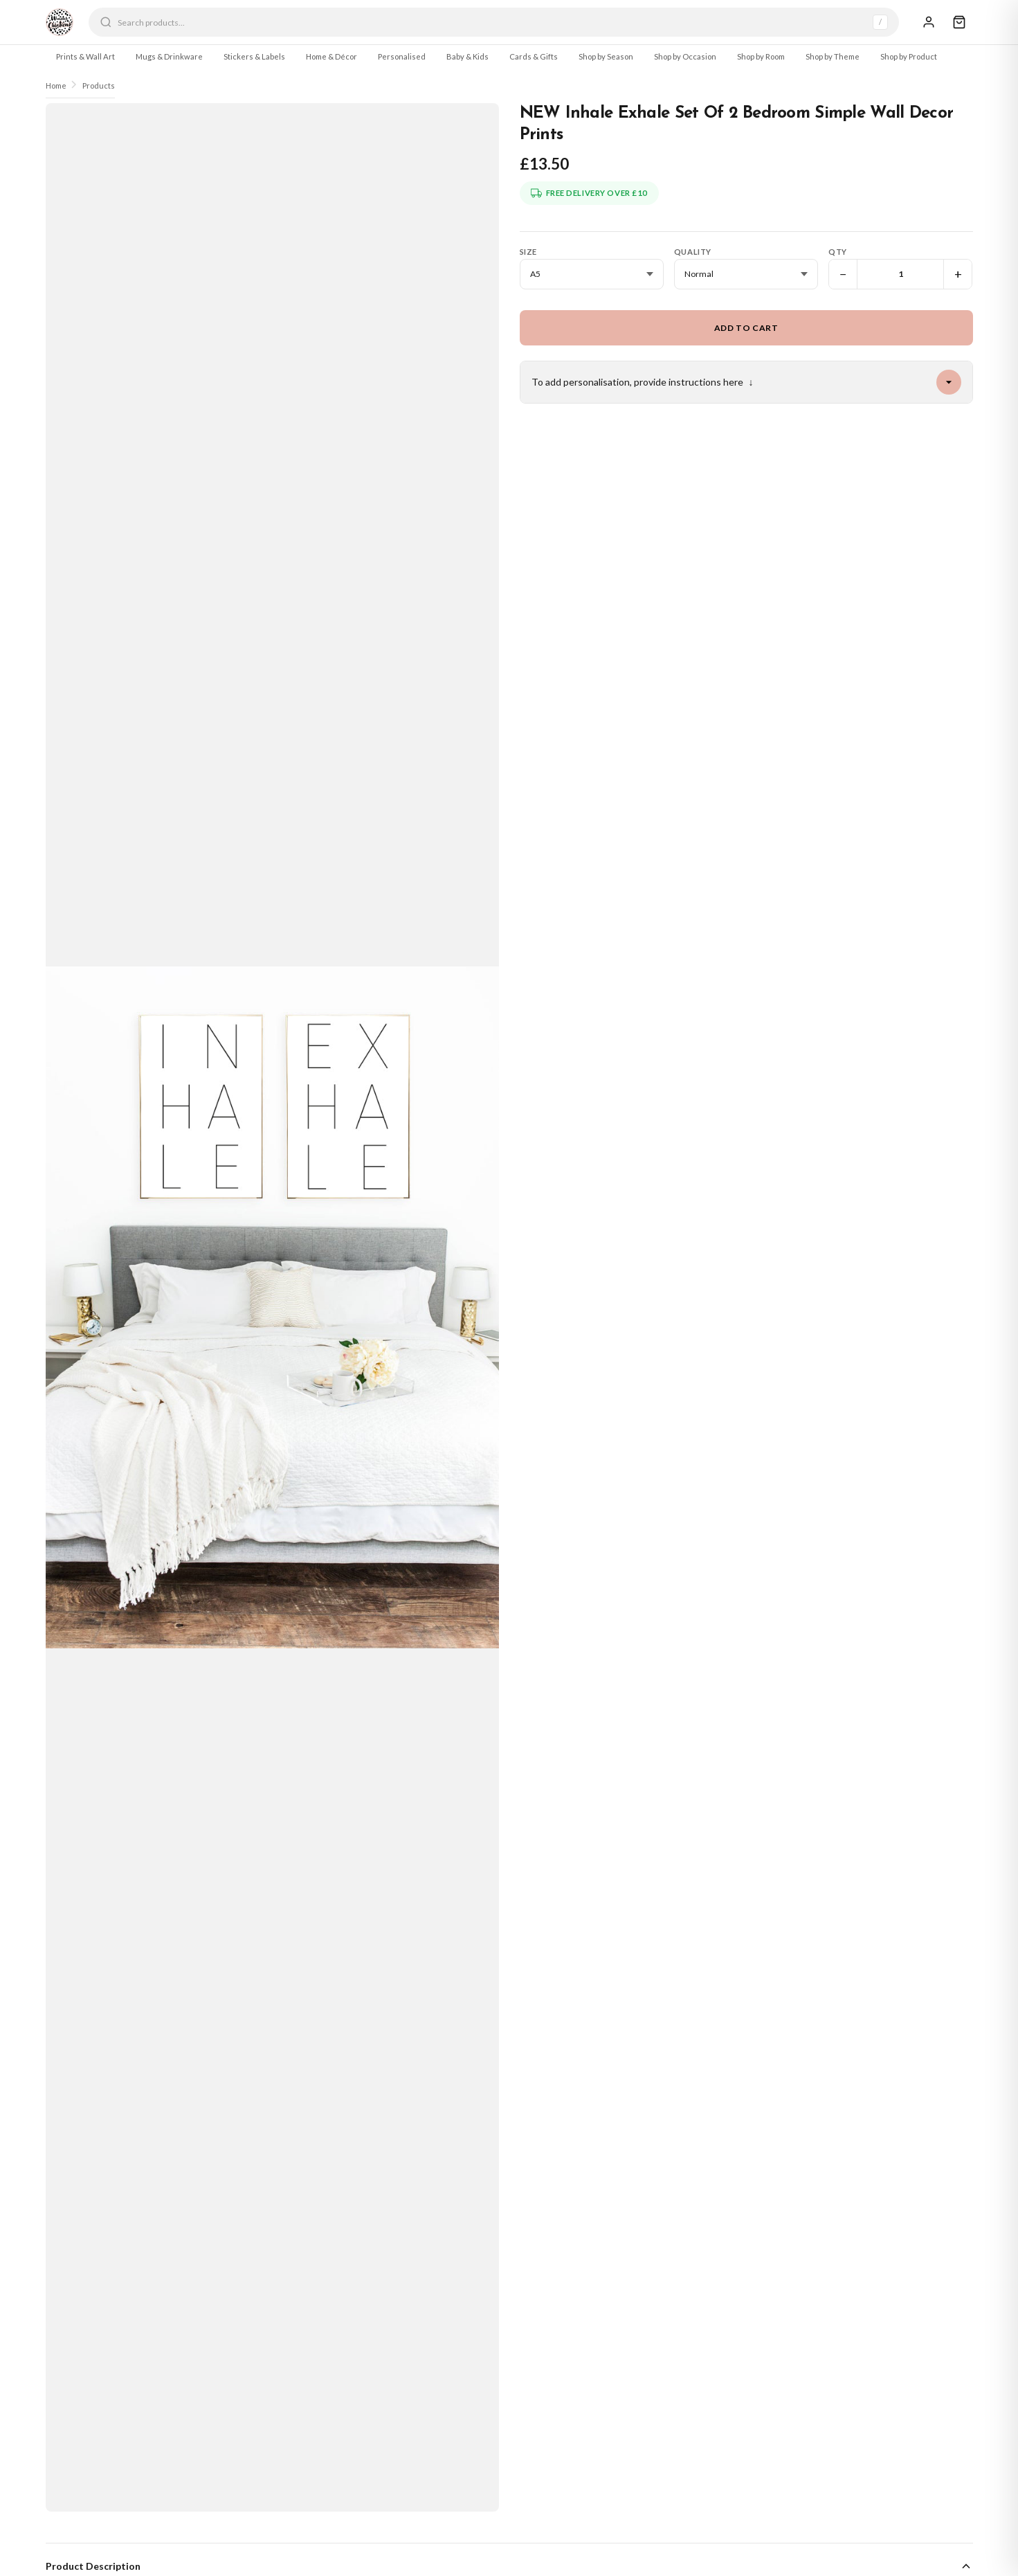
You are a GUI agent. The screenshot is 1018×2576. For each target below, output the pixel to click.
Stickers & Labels (254, 56)
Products (98, 85)
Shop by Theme (833, 56)
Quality (692, 251)
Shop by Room (761, 56)
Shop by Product (908, 56)
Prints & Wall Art (85, 56)
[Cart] (959, 22)
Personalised (402, 56)
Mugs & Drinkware (169, 56)
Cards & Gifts (533, 56)
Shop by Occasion (685, 56)
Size (528, 251)
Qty (837, 251)
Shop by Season (606, 56)
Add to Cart (746, 328)
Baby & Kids (467, 56)
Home (56, 85)
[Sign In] (929, 22)
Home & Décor (331, 56)
